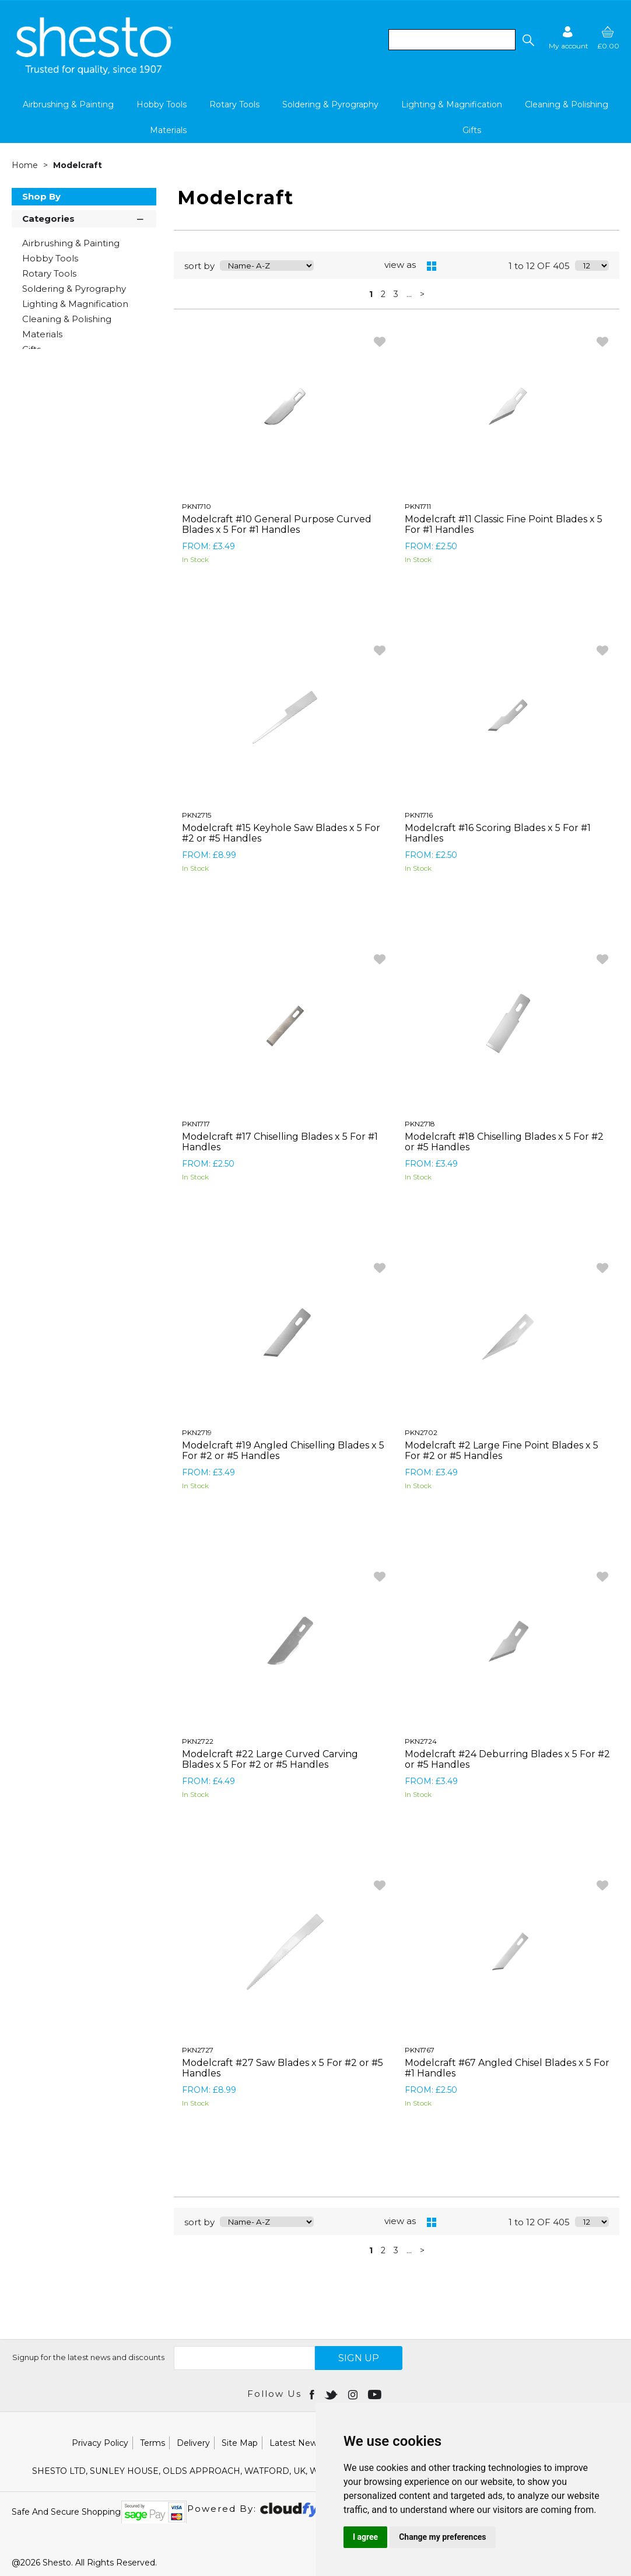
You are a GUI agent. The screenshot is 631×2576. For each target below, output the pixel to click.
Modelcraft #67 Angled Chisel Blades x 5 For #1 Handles (507, 2068)
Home (26, 165)
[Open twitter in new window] (332, 2394)
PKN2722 (197, 1741)
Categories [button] (84, 218)
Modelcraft (77, 165)
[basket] (608, 38)
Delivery (193, 2443)
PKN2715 (196, 815)
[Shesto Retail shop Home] (95, 72)
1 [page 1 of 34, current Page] (371, 294)
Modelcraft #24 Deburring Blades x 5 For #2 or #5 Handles (507, 1759)
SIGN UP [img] (358, 2358)
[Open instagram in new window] (354, 2394)
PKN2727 (197, 2050)
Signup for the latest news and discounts (88, 2357)
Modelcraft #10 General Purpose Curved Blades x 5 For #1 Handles (276, 524)
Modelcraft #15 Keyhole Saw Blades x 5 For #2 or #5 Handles (281, 833)
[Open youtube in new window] (376, 2394)
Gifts (471, 130)
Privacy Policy (100, 2443)
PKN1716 (419, 815)
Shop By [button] (41, 196)
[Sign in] (568, 38)
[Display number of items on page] (592, 265)
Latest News (295, 2443)
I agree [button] (365, 2537)
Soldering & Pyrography (330, 104)
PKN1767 (419, 2050)
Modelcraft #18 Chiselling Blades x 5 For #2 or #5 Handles (504, 1142)
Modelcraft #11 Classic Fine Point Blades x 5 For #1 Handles (503, 524)
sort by (199, 265)
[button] (528, 39)
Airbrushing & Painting (68, 104)
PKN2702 (421, 1432)
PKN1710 (196, 506)
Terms (152, 2443)
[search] (452, 39)
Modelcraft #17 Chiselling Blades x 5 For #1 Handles (280, 1142)
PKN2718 (420, 1123)
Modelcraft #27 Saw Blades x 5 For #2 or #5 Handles (282, 2068)
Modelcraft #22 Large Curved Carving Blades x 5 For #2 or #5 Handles (270, 1759)
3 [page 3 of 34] (396, 294)
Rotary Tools (234, 104)
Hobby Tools (161, 104)
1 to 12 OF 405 (539, 265)
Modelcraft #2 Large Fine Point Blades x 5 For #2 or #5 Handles (501, 1450)
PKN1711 (418, 506)
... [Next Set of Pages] (409, 294)
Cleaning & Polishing (566, 104)
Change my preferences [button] (442, 2537)
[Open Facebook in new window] (313, 2394)
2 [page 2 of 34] (383, 294)
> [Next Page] (422, 294)
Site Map (240, 2443)
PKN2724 (421, 1741)
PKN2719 (197, 1432)
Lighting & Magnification (451, 104)
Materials (168, 130)
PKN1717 (196, 1123)
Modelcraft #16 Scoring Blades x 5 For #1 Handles (498, 833)
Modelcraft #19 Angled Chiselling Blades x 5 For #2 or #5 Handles (283, 1450)
